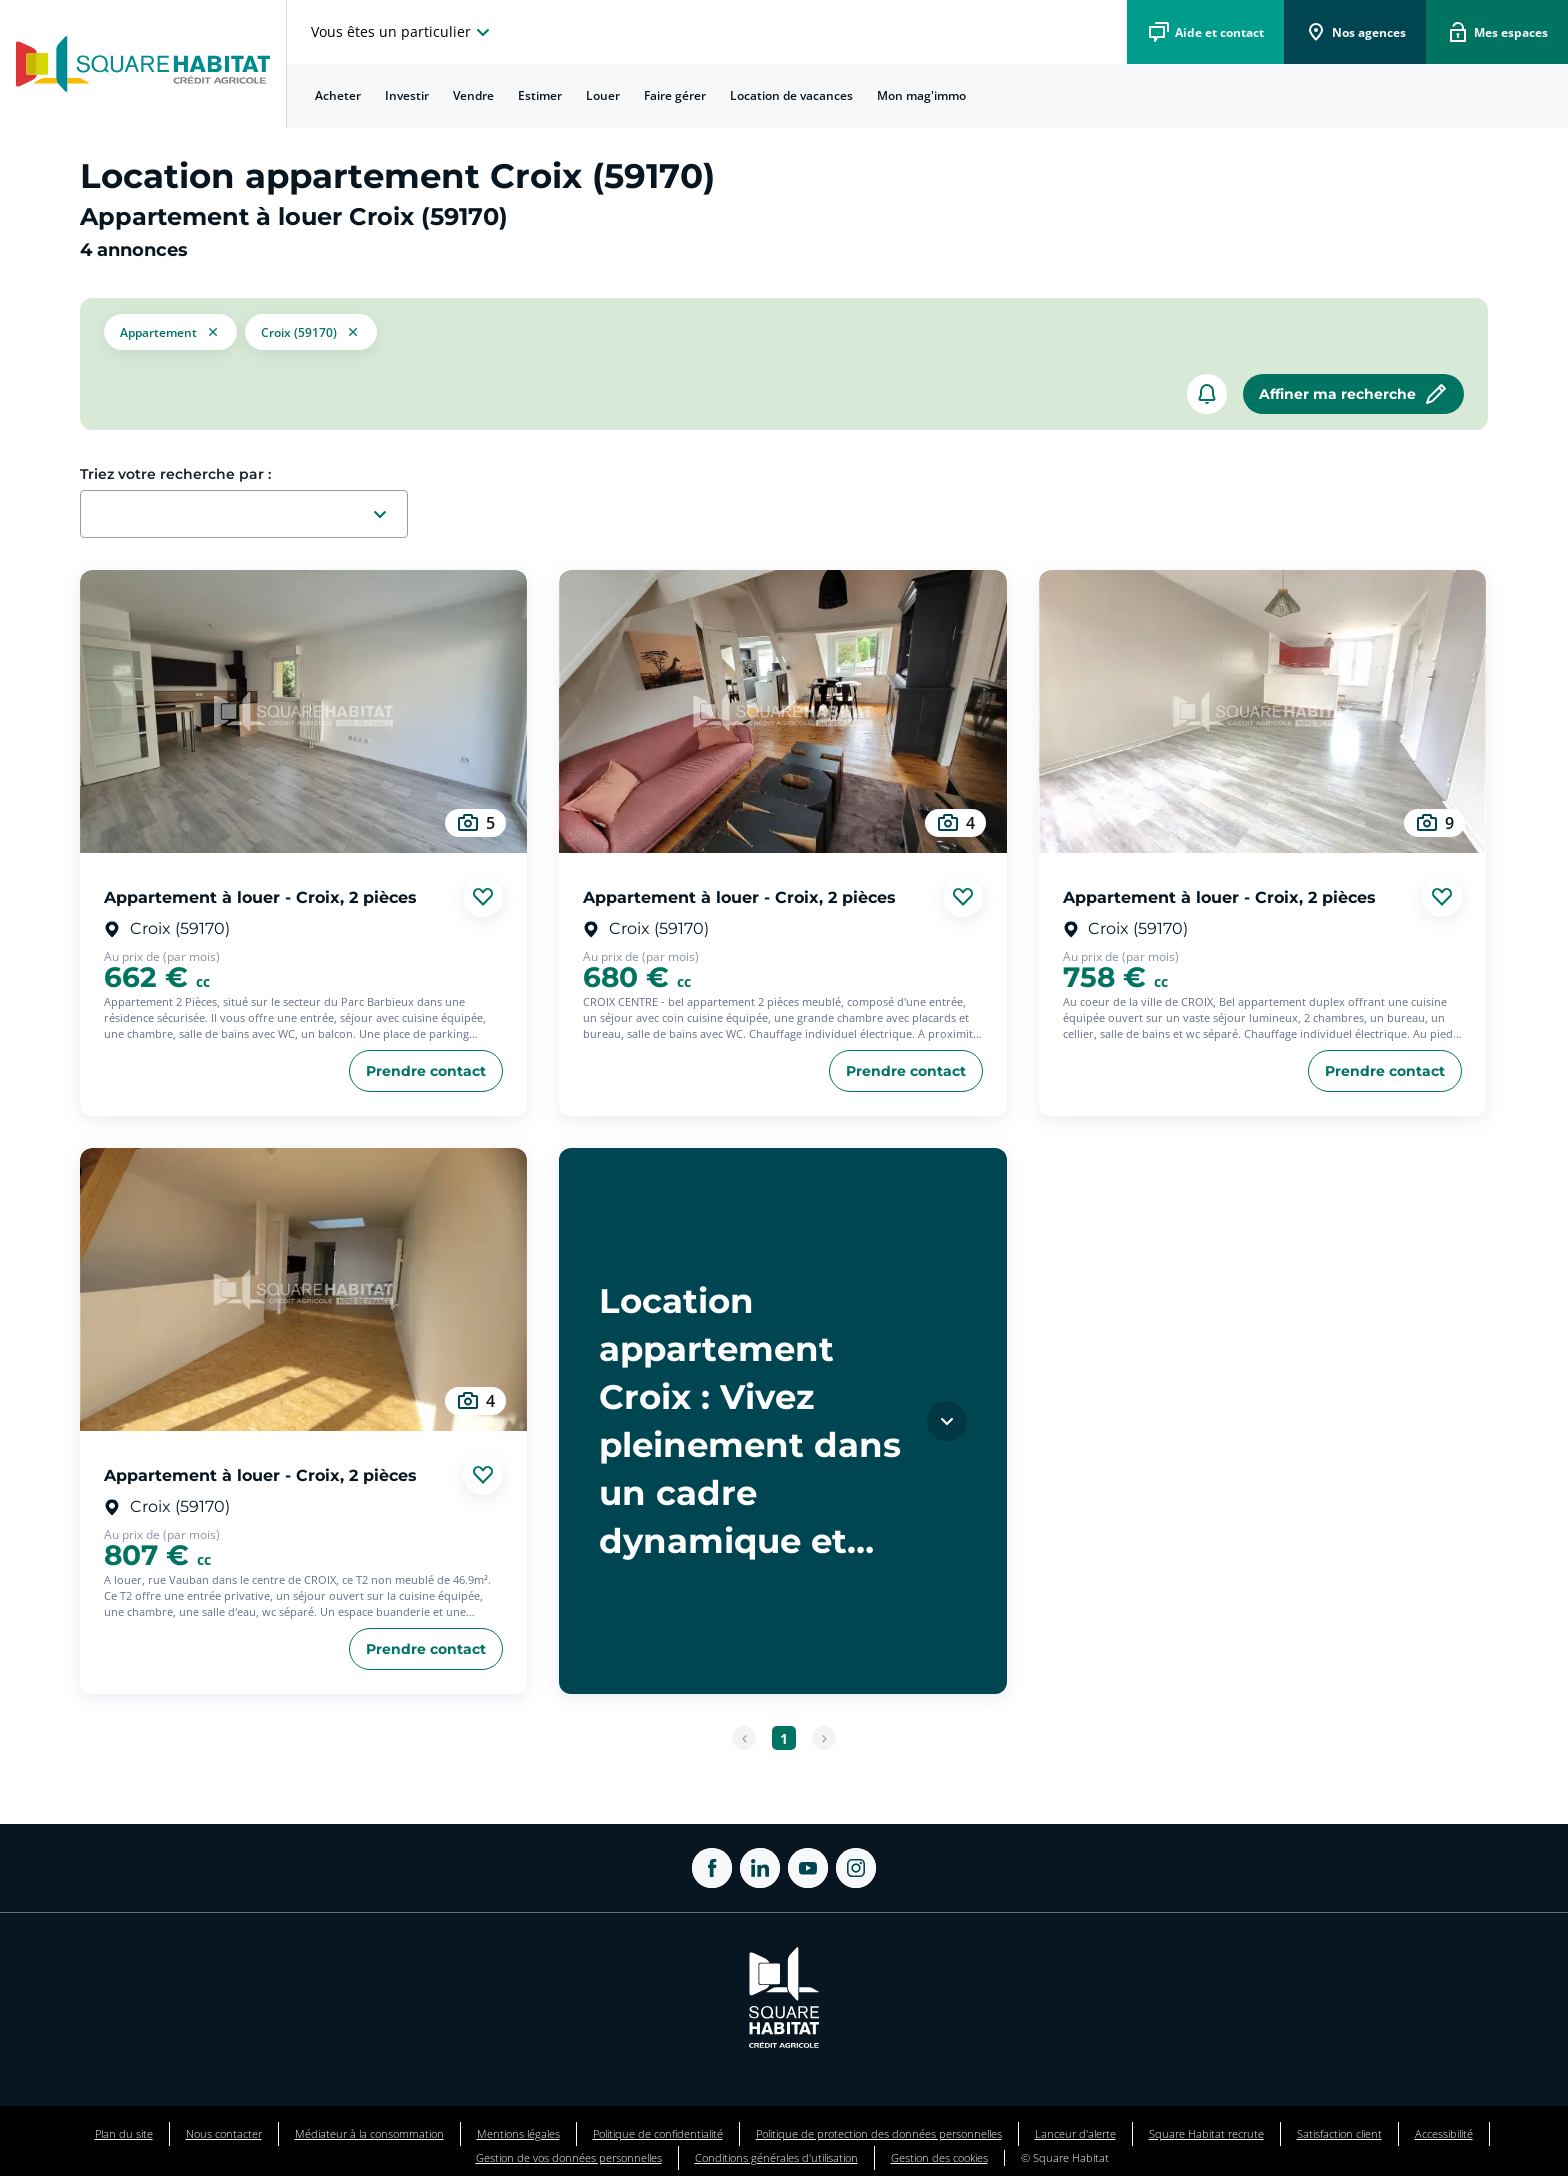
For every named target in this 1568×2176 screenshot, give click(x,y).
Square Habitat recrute (1206, 2133)
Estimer (540, 95)
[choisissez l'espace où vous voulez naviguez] (403, 32)
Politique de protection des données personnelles (879, 2133)
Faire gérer (675, 95)
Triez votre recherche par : (175, 474)
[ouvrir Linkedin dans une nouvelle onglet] (760, 1868)
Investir (407, 95)
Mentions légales (518, 2133)
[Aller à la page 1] (784, 1738)
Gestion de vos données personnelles (569, 2157)
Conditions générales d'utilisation (776, 2157)
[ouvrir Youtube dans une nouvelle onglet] (808, 1868)
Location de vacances (791, 95)
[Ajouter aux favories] (483, 897)
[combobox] (252, 515)
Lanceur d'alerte (1075, 2133)
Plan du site (124, 2133)
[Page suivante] (824, 1738)
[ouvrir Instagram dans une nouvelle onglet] (856, 1868)
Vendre (473, 95)
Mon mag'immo (921, 95)
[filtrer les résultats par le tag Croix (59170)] (311, 332)
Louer (603, 95)
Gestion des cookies (939, 2157)
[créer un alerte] (1207, 394)
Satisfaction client (1339, 2133)
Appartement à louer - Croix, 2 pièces (260, 896)
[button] (170, 332)
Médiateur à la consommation (369, 2133)
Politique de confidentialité (658, 2133)
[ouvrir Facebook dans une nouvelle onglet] (712, 1868)
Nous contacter (224, 2133)
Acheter (338, 95)
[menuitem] (338, 96)
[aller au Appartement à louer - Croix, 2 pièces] (303, 711)
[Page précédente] (744, 1738)
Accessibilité (1444, 2133)
